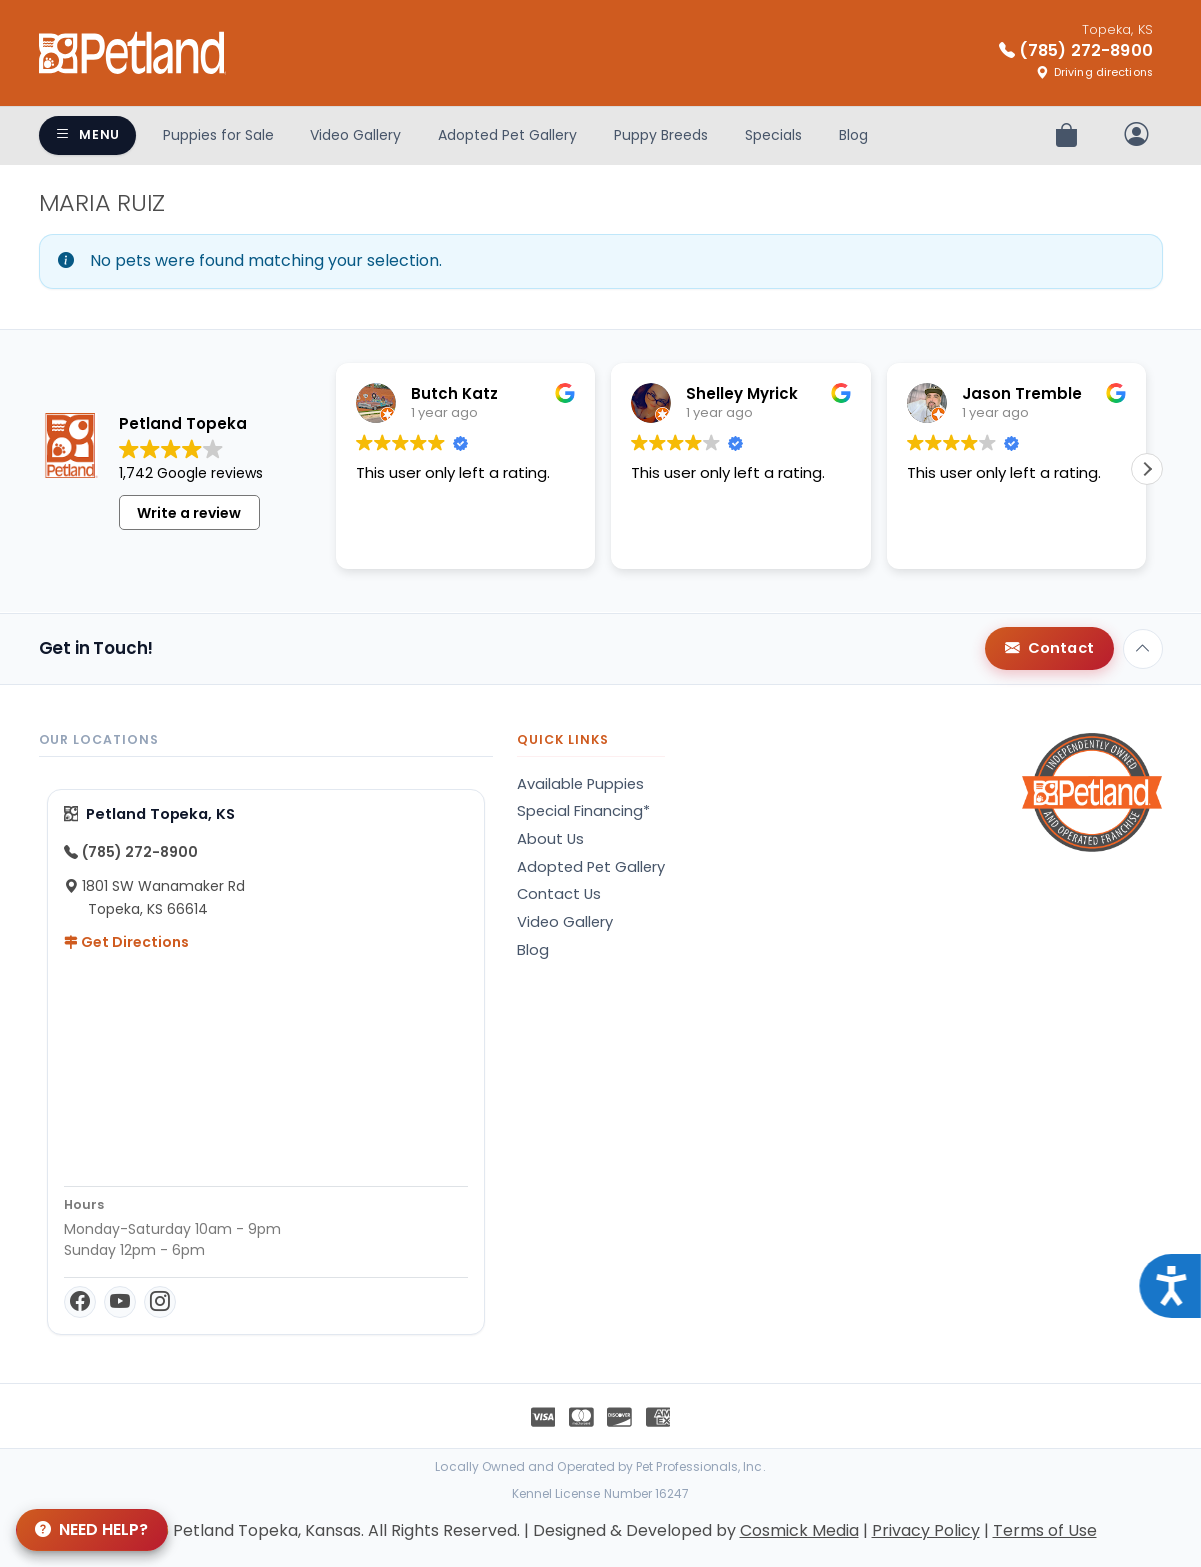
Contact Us (559, 894)
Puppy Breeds (661, 135)
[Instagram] (160, 1302)
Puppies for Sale (218, 135)
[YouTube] (120, 1302)
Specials (773, 135)
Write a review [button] (189, 527)
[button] (1147, 483)
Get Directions (126, 942)
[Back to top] (1143, 649)
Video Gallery (355, 135)
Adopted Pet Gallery (507, 135)
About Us (550, 839)
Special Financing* (583, 811)
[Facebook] (80, 1302)
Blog (853, 135)
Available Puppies (580, 784)
